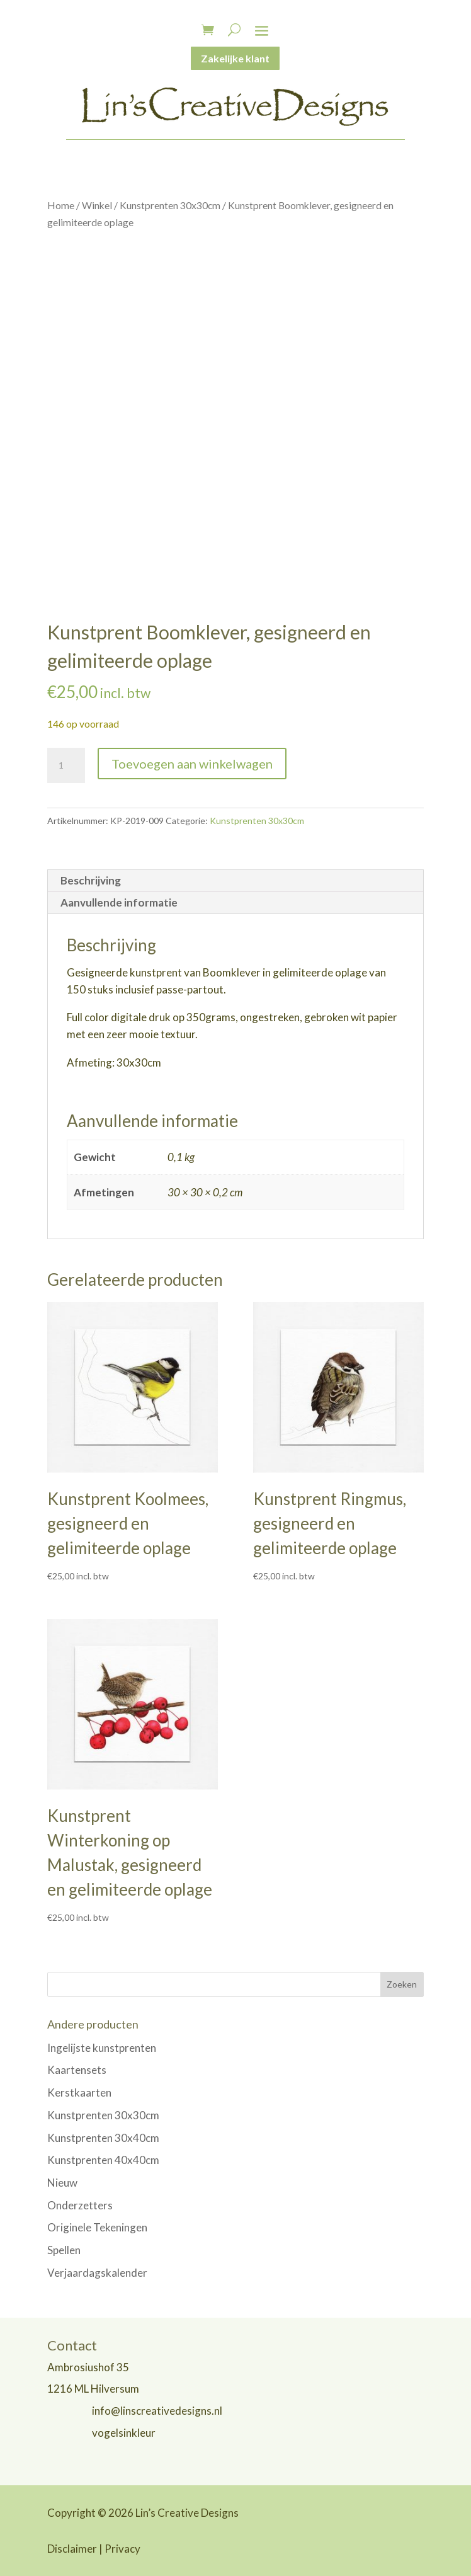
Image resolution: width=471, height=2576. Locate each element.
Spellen (64, 2250)
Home (60, 205)
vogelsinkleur (124, 2432)
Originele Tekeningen (97, 2227)
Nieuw (62, 2182)
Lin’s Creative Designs (187, 2512)
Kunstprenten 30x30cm (170, 205)
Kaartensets (76, 2069)
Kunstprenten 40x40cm (103, 2160)
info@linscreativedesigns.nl (157, 2410)
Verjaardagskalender (97, 2272)
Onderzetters (80, 2205)
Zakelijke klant (235, 58)
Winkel (97, 205)
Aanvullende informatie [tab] (119, 902)
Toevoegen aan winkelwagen (192, 763)
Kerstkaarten (79, 2092)
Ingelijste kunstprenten (101, 2047)
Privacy (122, 2548)
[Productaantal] (66, 765)
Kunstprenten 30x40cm (103, 2137)
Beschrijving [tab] (90, 880)
